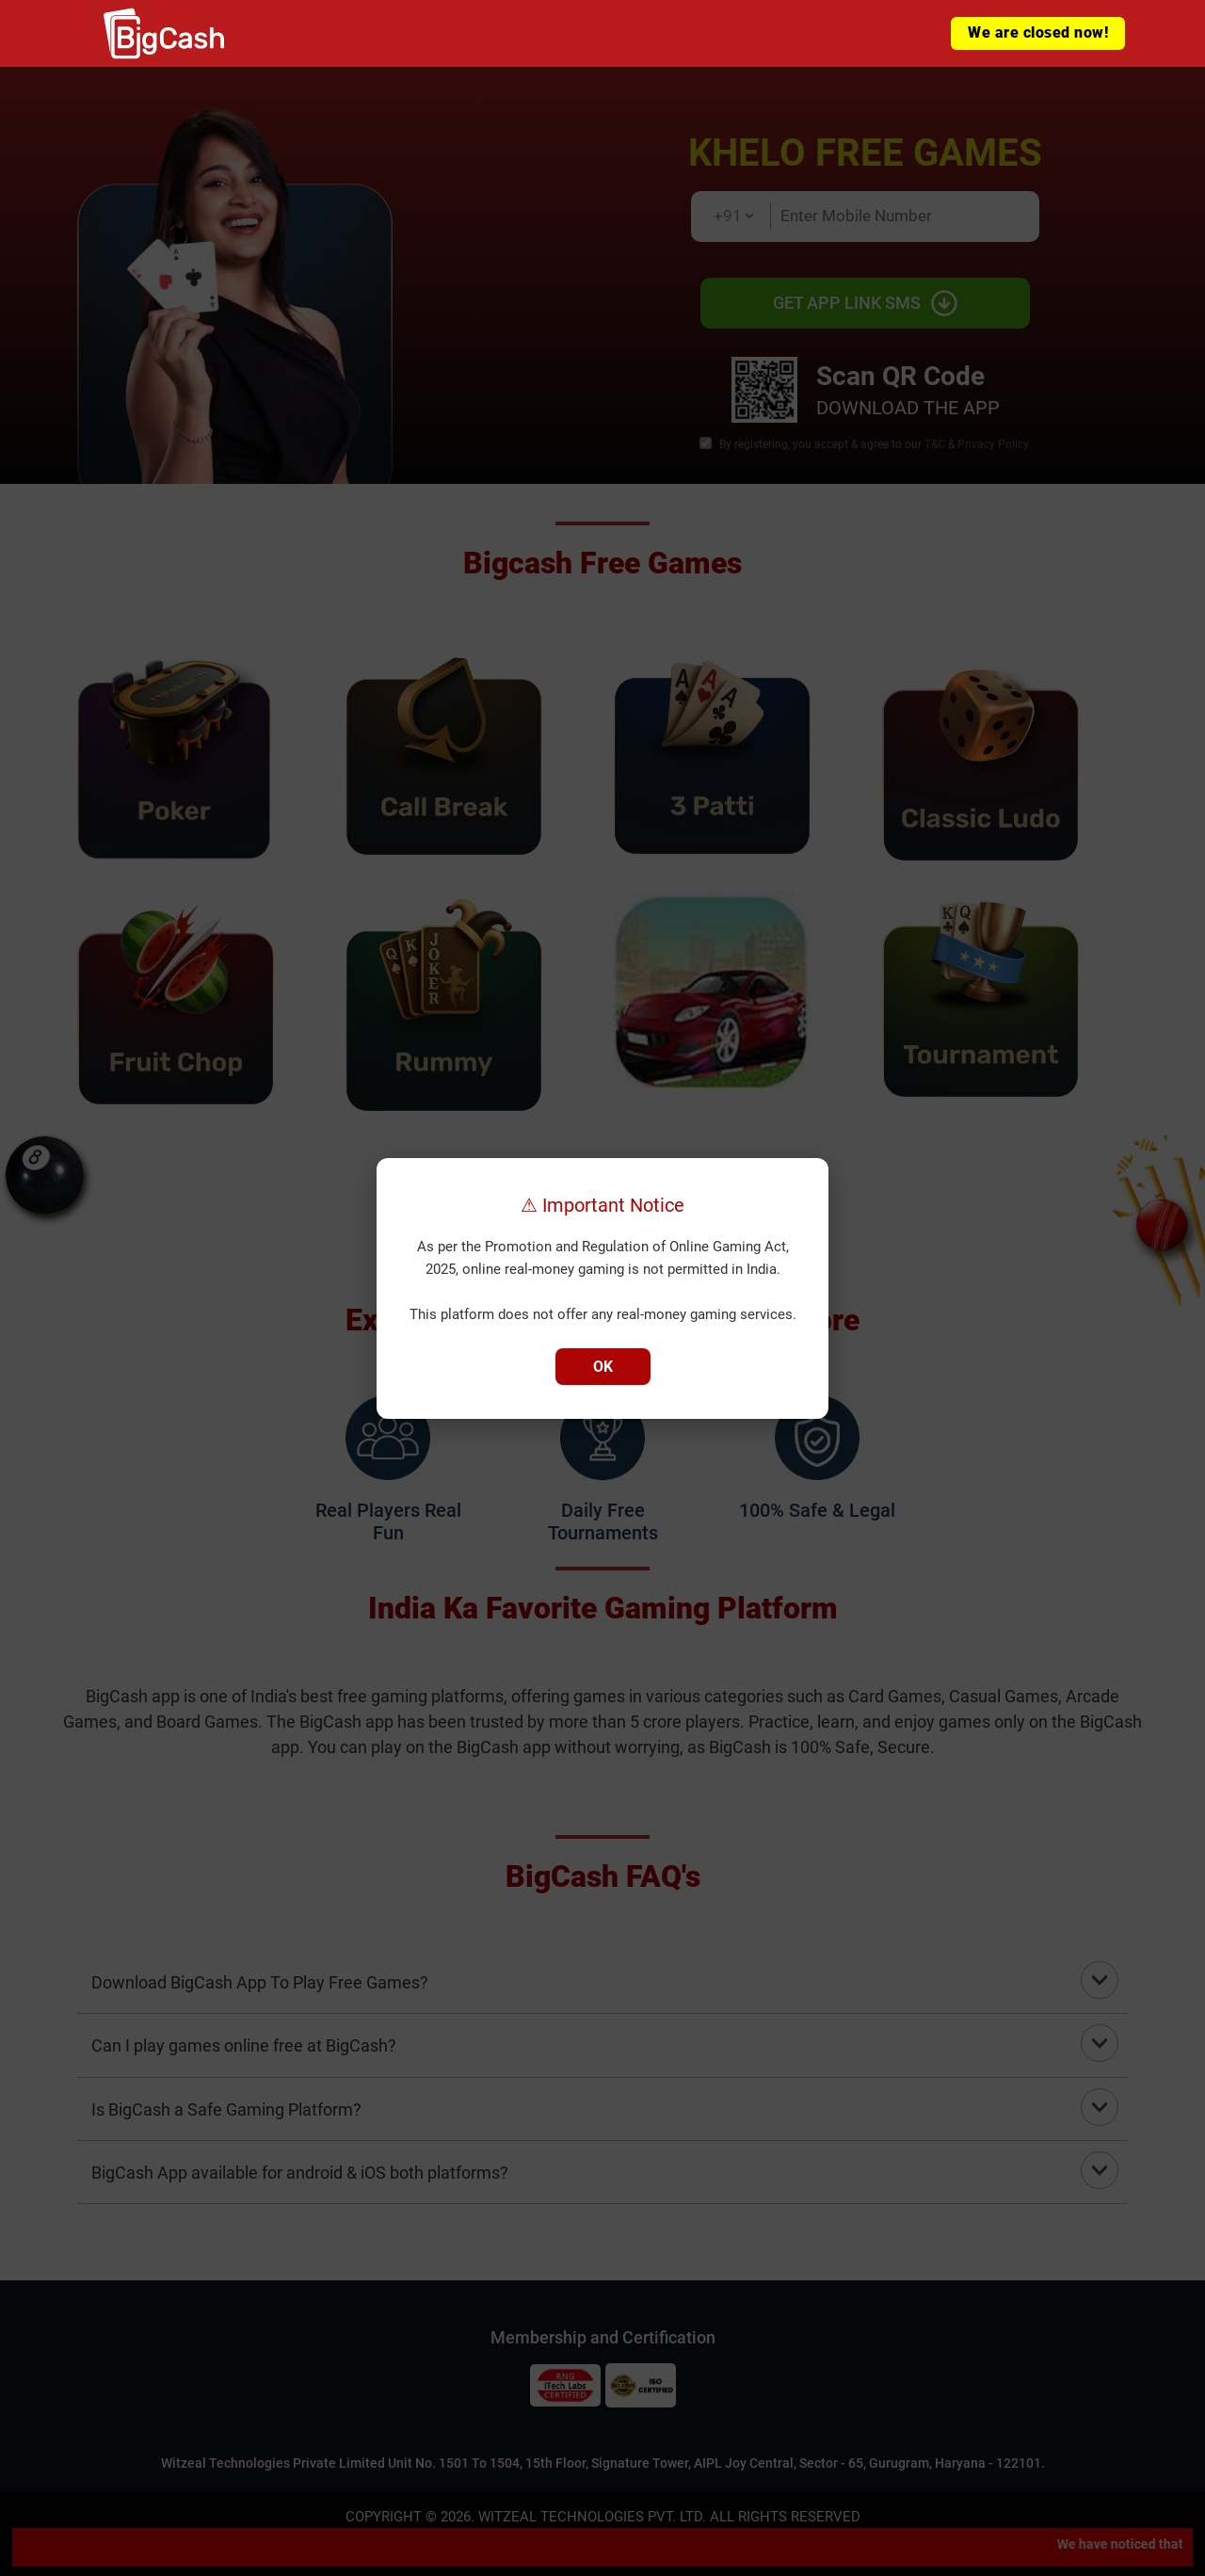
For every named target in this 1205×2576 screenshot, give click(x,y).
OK (603, 1367)
